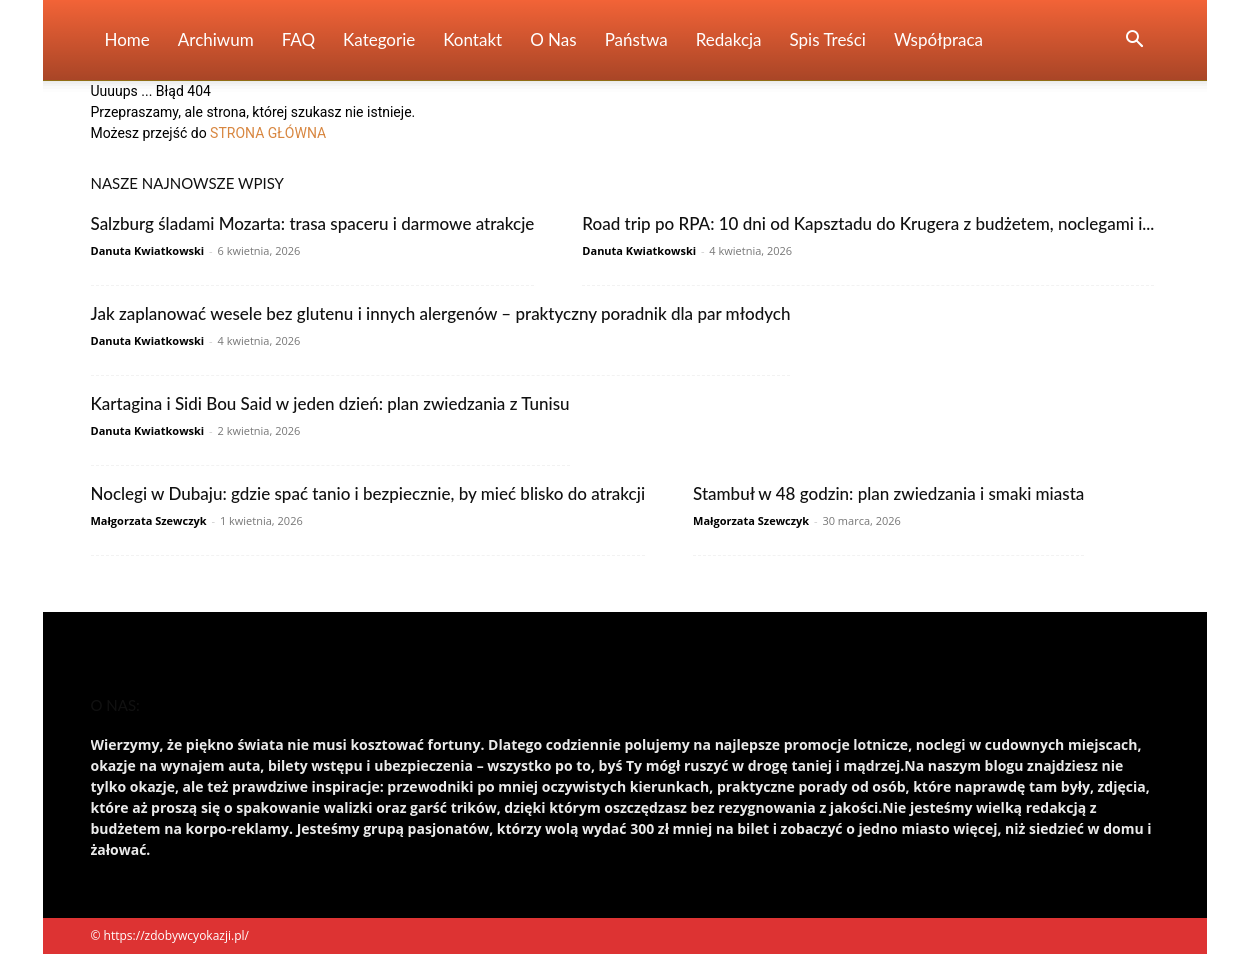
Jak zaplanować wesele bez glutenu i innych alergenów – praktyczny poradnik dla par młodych (441, 313)
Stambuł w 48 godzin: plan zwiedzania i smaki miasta (888, 493)
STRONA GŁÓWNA (268, 133)
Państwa (636, 39)
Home (127, 39)
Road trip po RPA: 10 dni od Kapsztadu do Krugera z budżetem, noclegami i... (868, 223)
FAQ (298, 39)
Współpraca (938, 39)
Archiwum (216, 39)
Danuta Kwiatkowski (148, 250)
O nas (553, 39)
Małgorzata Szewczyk (149, 520)
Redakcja (729, 39)
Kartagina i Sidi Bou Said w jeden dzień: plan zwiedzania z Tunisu (330, 403)
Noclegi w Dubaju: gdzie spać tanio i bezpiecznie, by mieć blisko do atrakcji (368, 493)
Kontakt (472, 39)
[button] (1135, 41)
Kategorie (379, 39)
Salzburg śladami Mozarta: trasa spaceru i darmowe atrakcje (313, 223)
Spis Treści (828, 39)
